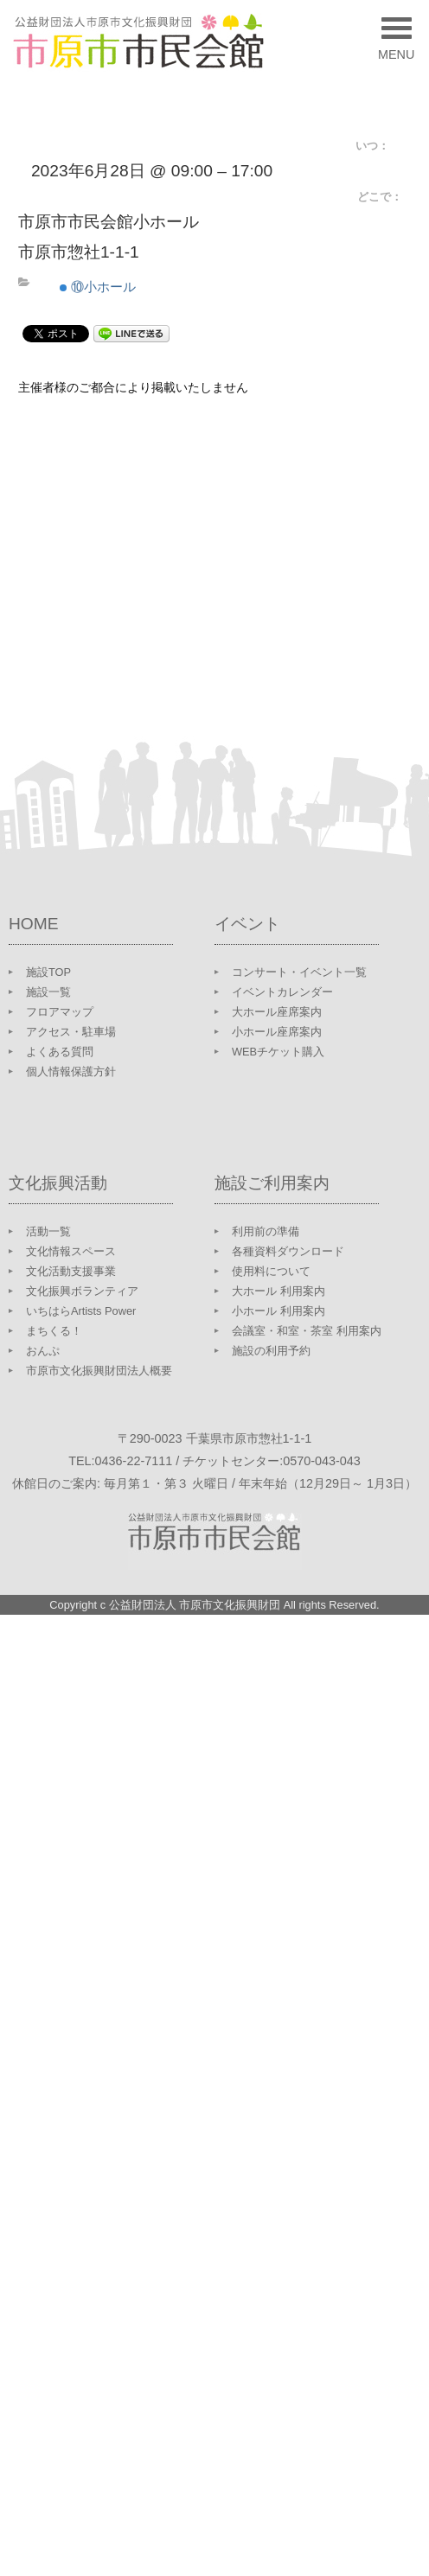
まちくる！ (54, 1330)
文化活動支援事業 (71, 1271)
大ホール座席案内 (277, 1011)
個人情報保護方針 (71, 1071)
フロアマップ (59, 1011)
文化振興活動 (58, 1183)
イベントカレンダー (282, 991)
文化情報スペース (71, 1251)
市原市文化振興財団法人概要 (99, 1370)
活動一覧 (48, 1231)
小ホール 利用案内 (278, 1310)
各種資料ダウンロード (288, 1251)
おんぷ (43, 1350)
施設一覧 (48, 991)
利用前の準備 (265, 1231)
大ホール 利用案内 (278, 1291)
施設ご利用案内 (272, 1183)
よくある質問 (59, 1051)
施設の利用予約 (271, 1350)
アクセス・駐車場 (71, 1031)
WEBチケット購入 (278, 1051)
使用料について (271, 1271)
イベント (247, 924)
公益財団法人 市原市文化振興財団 (195, 1604)
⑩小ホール (98, 286)
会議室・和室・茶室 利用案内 (306, 1330)
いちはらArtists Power (81, 1310)
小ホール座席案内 (277, 1031)
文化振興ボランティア (82, 1291)
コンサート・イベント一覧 (299, 972)
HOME (34, 924)
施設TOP (48, 972)
